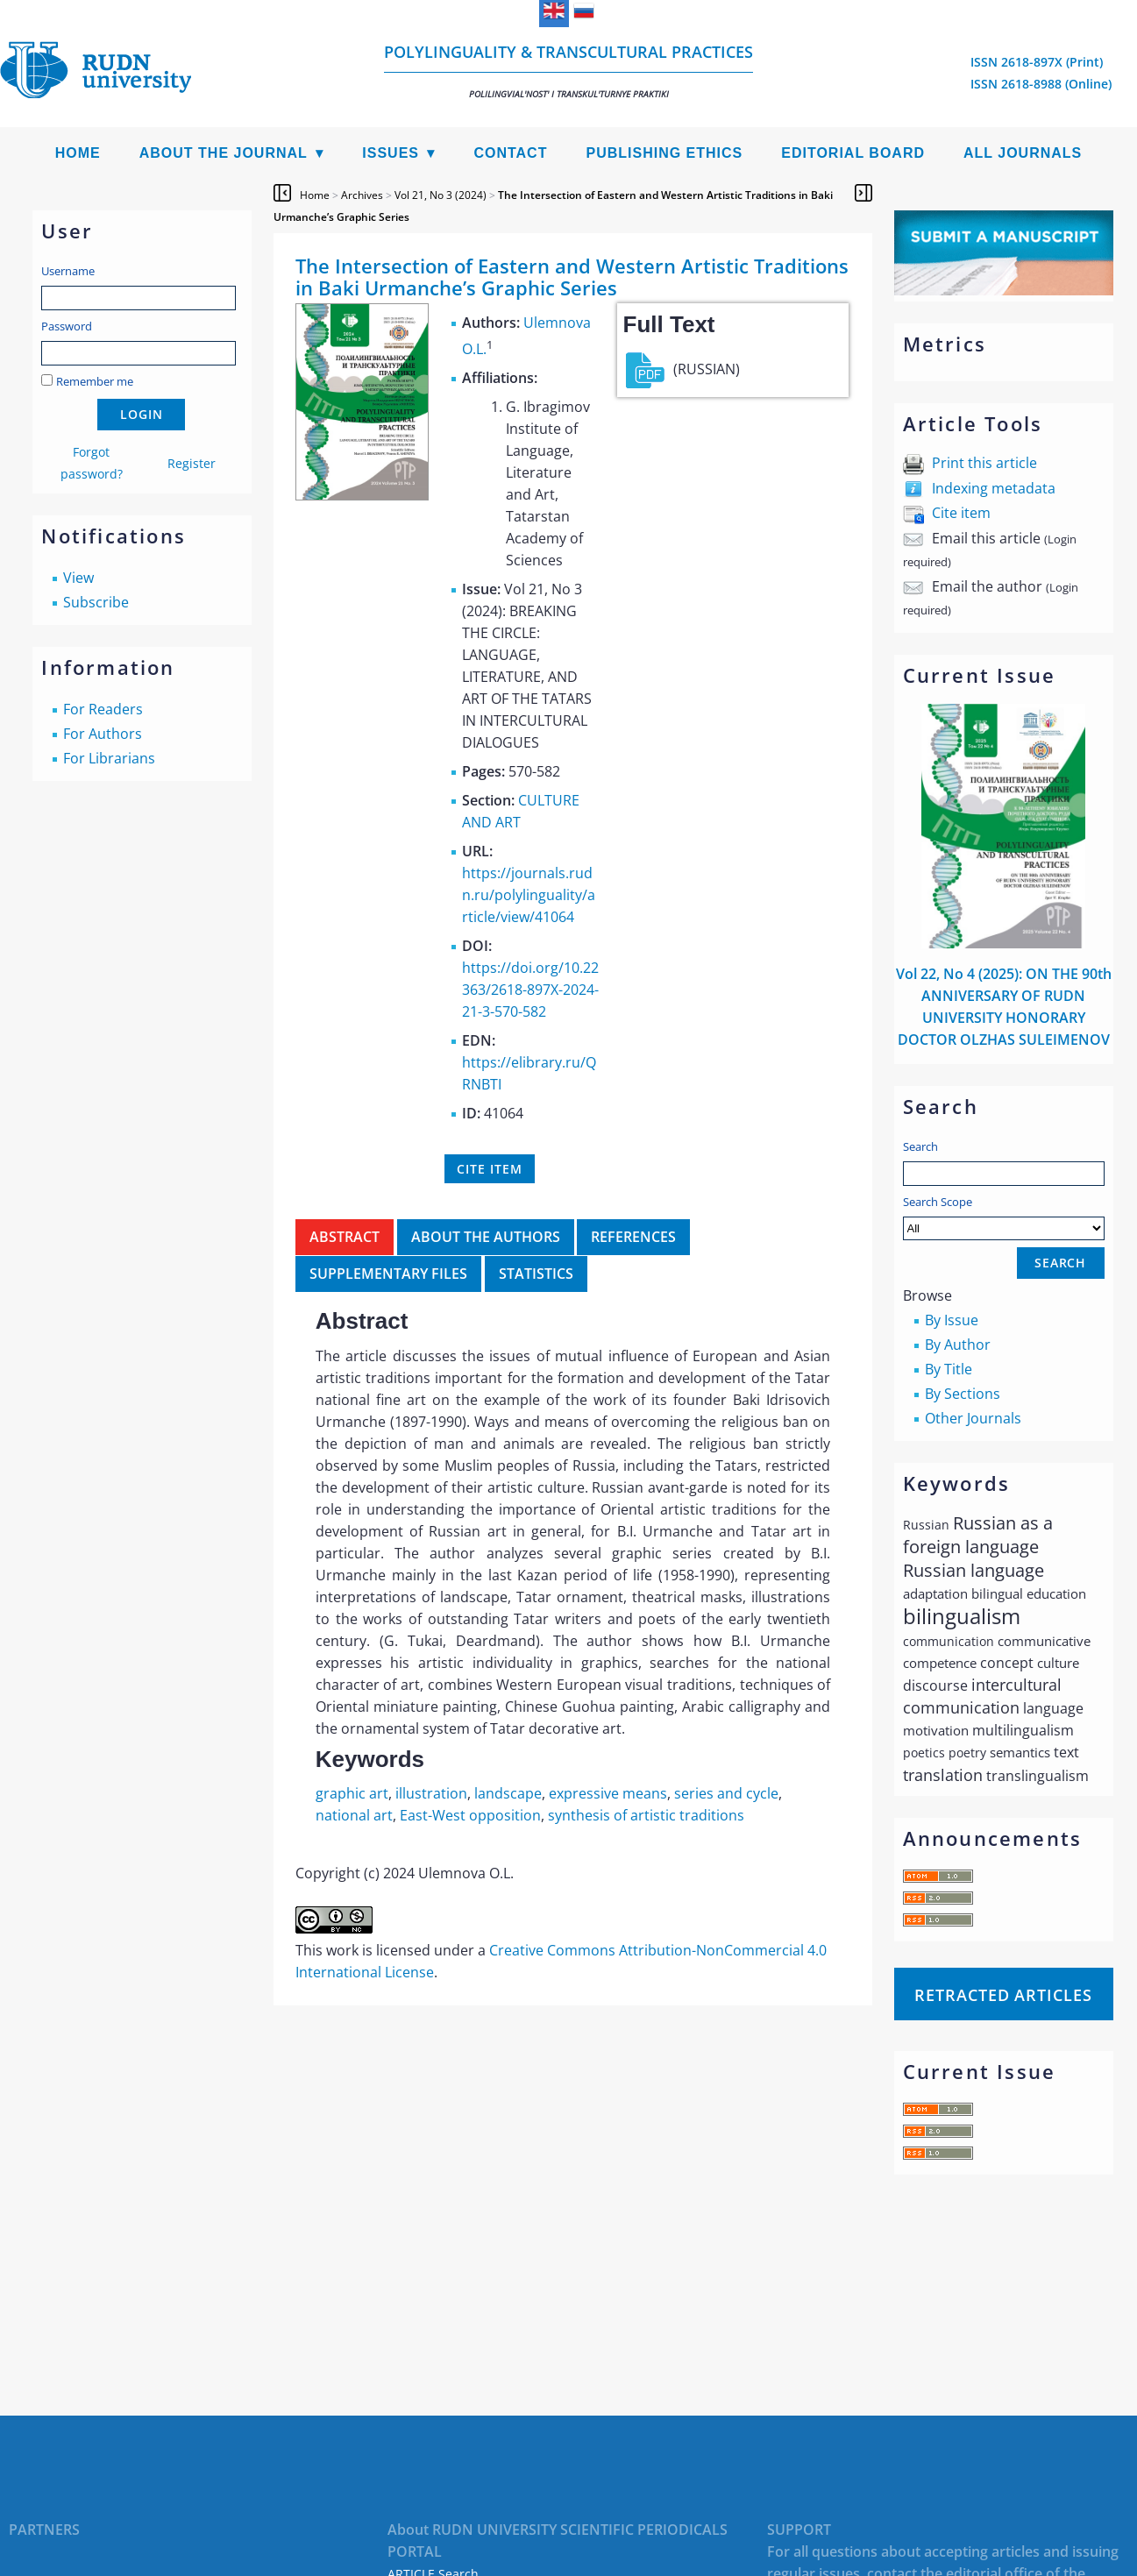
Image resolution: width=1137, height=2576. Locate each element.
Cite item (961, 512)
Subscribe (96, 602)
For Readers (103, 709)
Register (191, 463)
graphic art (352, 1793)
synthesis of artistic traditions (646, 1815)
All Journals (1022, 152)
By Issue (951, 1320)
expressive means (608, 1793)
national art (354, 1815)
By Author (958, 1344)
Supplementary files (388, 1273)
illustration (431, 1793)
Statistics (536, 1273)
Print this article (984, 462)
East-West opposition (470, 1815)
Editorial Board (853, 152)
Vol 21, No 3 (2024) (440, 195)
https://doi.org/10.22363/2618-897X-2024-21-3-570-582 (530, 989)
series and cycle (726, 1793)
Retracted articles (1002, 1994)
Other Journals (973, 1418)
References (633, 1236)
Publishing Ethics (664, 152)
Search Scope (1004, 1217)
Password (66, 326)
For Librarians (109, 758)
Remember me (94, 381)
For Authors (102, 733)
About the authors (485, 1236)
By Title (948, 1369)
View (78, 577)
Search (920, 1146)
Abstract (344, 1236)
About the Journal (223, 152)
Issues (390, 152)
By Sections (962, 1393)
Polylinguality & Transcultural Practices (568, 70)
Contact (510, 152)
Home (78, 152)
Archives (362, 195)
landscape (508, 1793)
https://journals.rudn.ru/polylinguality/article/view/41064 (528, 894)
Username (68, 271)
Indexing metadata (993, 488)
